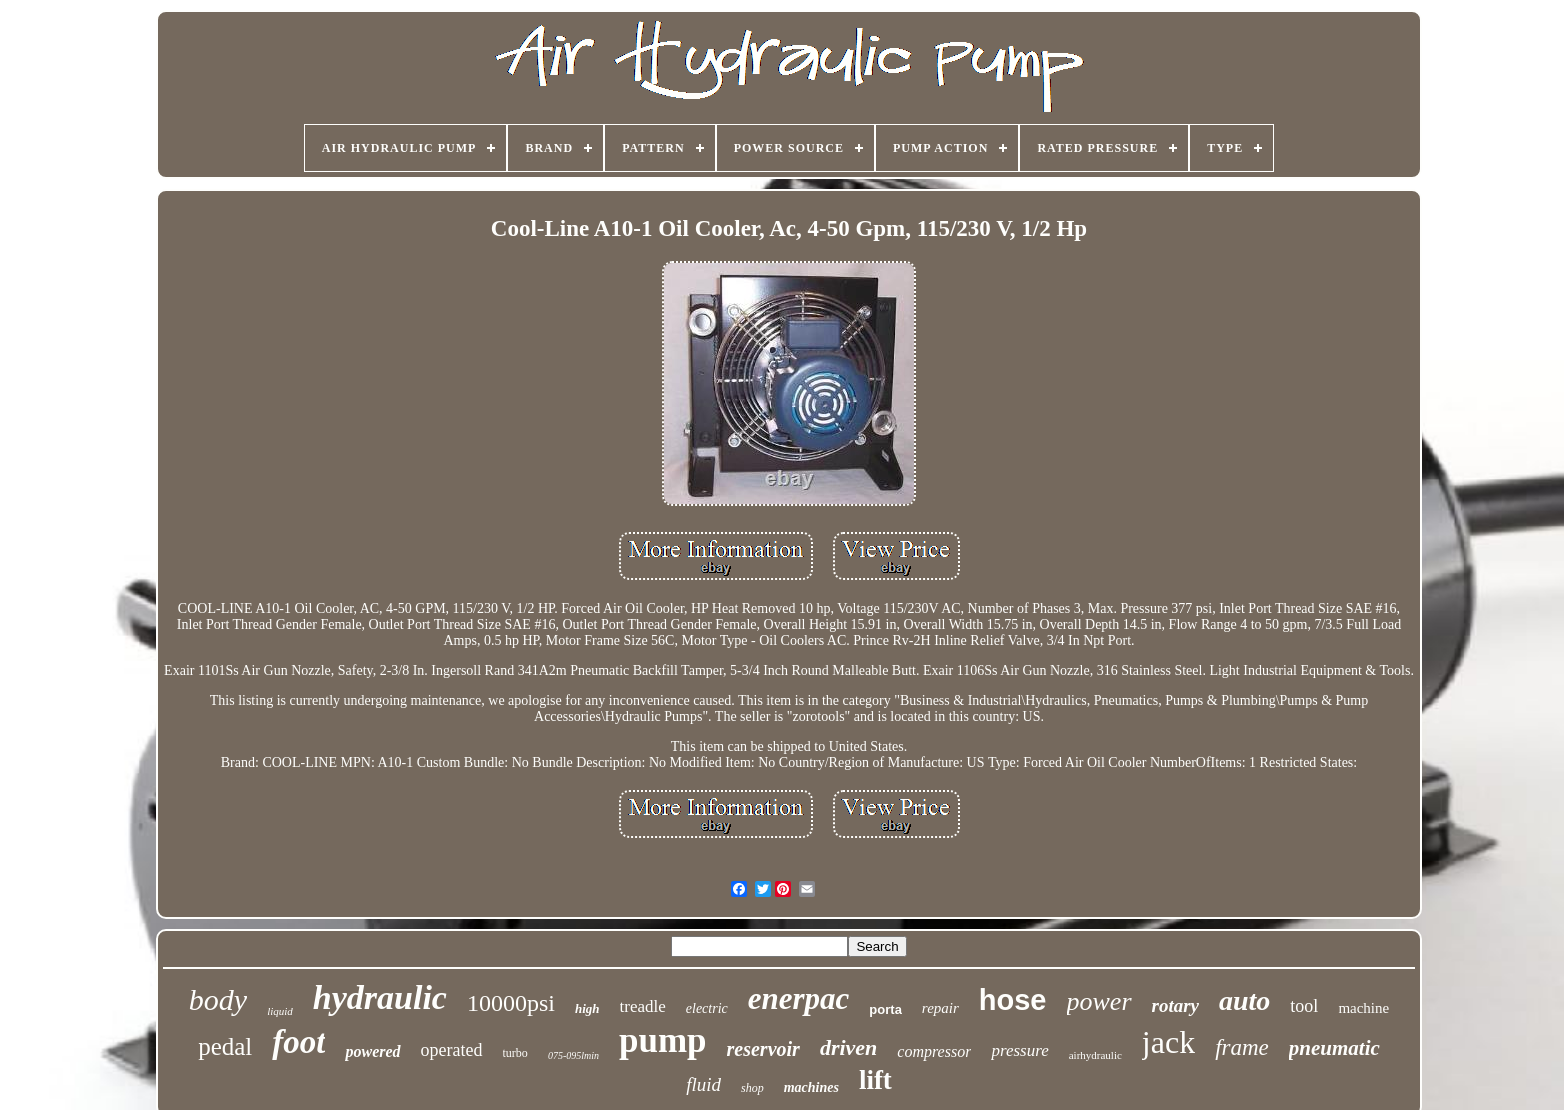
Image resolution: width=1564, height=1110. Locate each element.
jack (1168, 1042)
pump (663, 1040)
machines (811, 1087)
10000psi (511, 1003)
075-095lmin (573, 1055)
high (587, 1008)
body (218, 999)
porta (885, 1009)
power (1099, 1001)
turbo (515, 1053)
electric (707, 1008)
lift (875, 1080)
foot (298, 1042)
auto (1244, 1000)
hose (1013, 1000)
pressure (1019, 1050)
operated (452, 1050)
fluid (703, 1084)
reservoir (763, 1049)
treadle (643, 1006)
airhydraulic (1095, 1055)
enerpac (799, 998)
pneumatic (1334, 1048)
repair (940, 1008)
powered (372, 1051)
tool (1304, 1006)
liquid (280, 1011)
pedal (225, 1046)
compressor (934, 1051)
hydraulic (380, 997)
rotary (1176, 1005)
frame (1242, 1047)
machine (1363, 1008)
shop (752, 1088)
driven (848, 1047)
